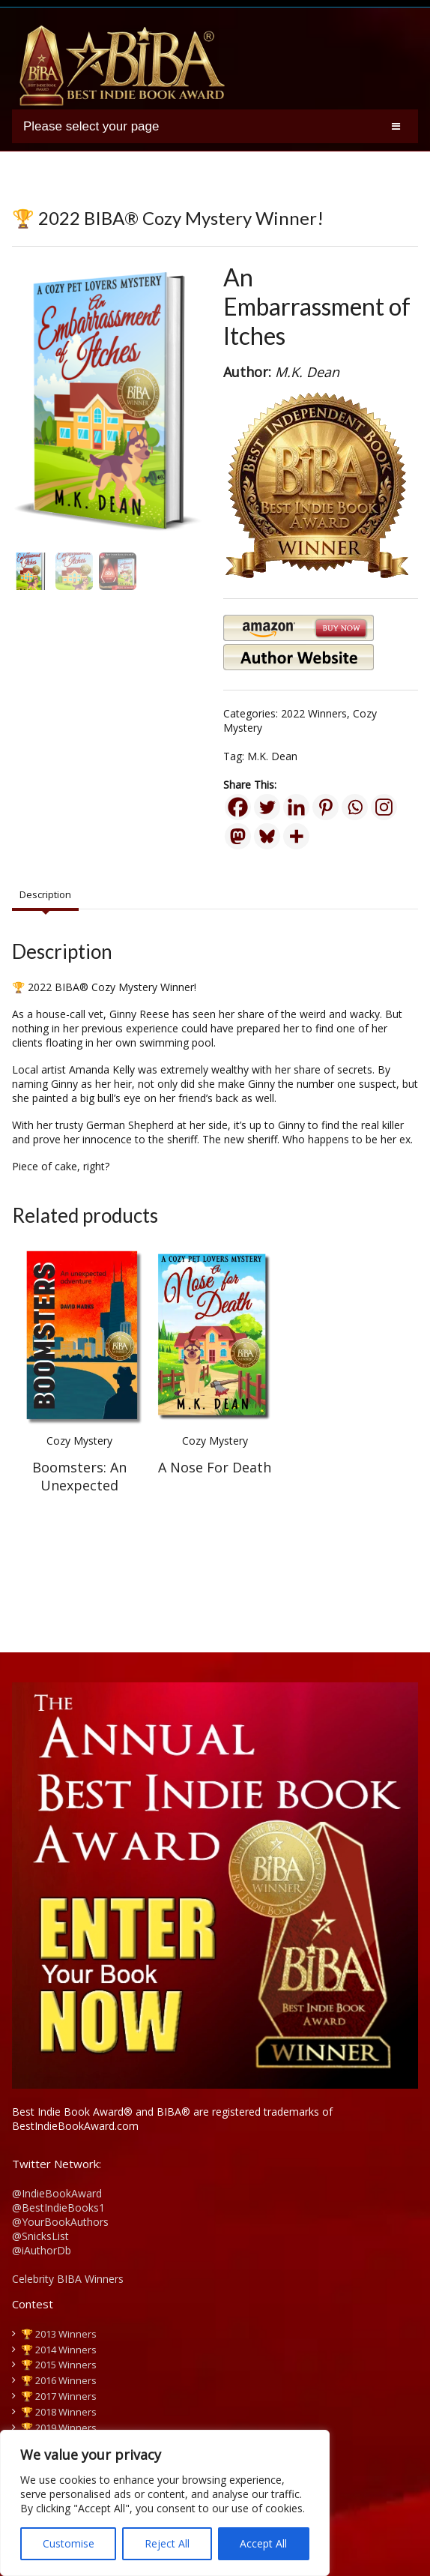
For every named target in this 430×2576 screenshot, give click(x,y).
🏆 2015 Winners (59, 2364)
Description (45, 894)
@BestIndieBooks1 (58, 2207)
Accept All (263, 2543)
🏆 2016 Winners (59, 2380)
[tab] (45, 895)
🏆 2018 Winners (59, 2412)
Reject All (167, 2543)
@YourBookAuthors (60, 2222)
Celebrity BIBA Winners (68, 2279)
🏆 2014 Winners (59, 2349)
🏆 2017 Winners (59, 2396)
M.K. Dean (272, 756)
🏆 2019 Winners (59, 2427)
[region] (165, 2503)
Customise (68, 2543)
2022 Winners (314, 713)
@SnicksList (40, 2236)
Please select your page (91, 126)
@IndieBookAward (57, 2193)
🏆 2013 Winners (59, 2334)
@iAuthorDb (41, 2250)
